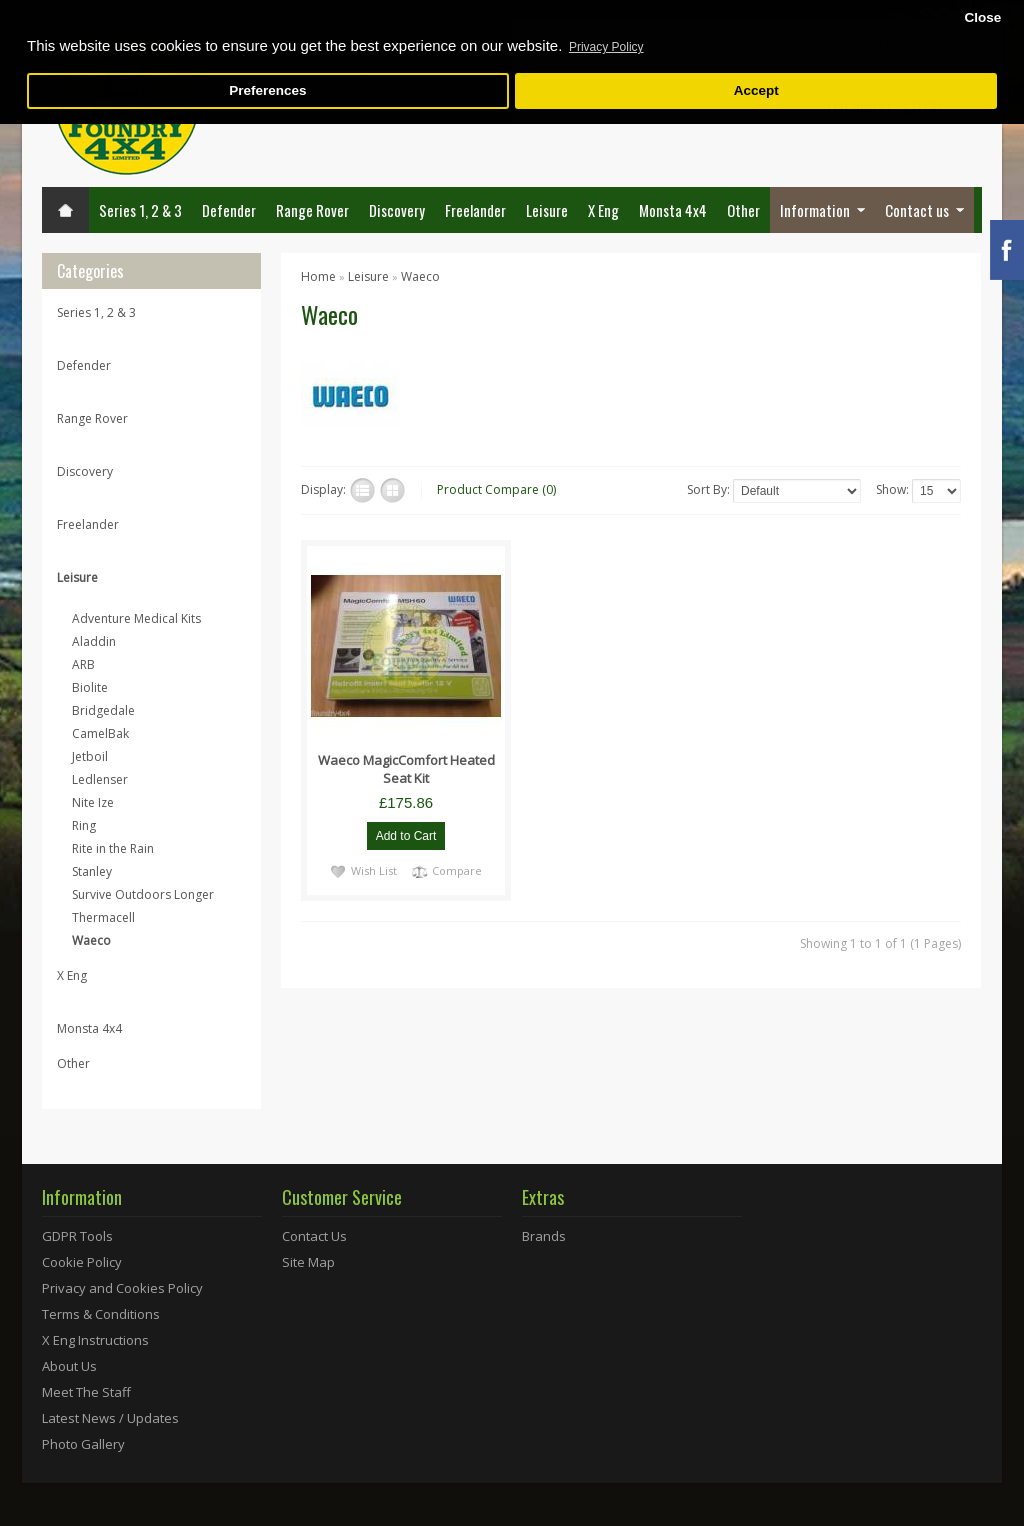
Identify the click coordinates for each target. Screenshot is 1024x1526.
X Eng (603, 210)
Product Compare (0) (496, 489)
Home (318, 276)
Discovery (397, 210)
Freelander (475, 210)
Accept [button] (756, 90)
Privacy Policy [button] (606, 47)
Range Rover (312, 210)
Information (815, 210)
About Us (69, 1366)
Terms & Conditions (101, 1314)
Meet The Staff (86, 1392)
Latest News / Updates (110, 1418)
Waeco (91, 940)
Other (743, 210)
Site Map (308, 1262)
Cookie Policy (82, 1262)
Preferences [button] (267, 90)
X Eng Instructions (95, 1340)
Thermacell (103, 917)
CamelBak (100, 733)
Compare (457, 870)
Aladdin (94, 641)
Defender (229, 210)
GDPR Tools (77, 1236)
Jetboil (90, 756)
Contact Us (314, 1236)
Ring (84, 825)
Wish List (374, 870)
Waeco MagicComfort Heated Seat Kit (406, 769)
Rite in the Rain (113, 848)
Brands (544, 1236)
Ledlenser (100, 779)
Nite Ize (93, 802)
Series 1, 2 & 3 (140, 210)
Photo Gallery (83, 1444)
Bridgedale (103, 710)
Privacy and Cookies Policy (122, 1288)
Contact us (917, 210)
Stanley (92, 871)
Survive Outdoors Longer (143, 894)
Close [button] (982, 17)
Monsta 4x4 (673, 210)
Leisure (547, 210)
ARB (83, 664)
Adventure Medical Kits (136, 618)
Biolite (90, 687)
